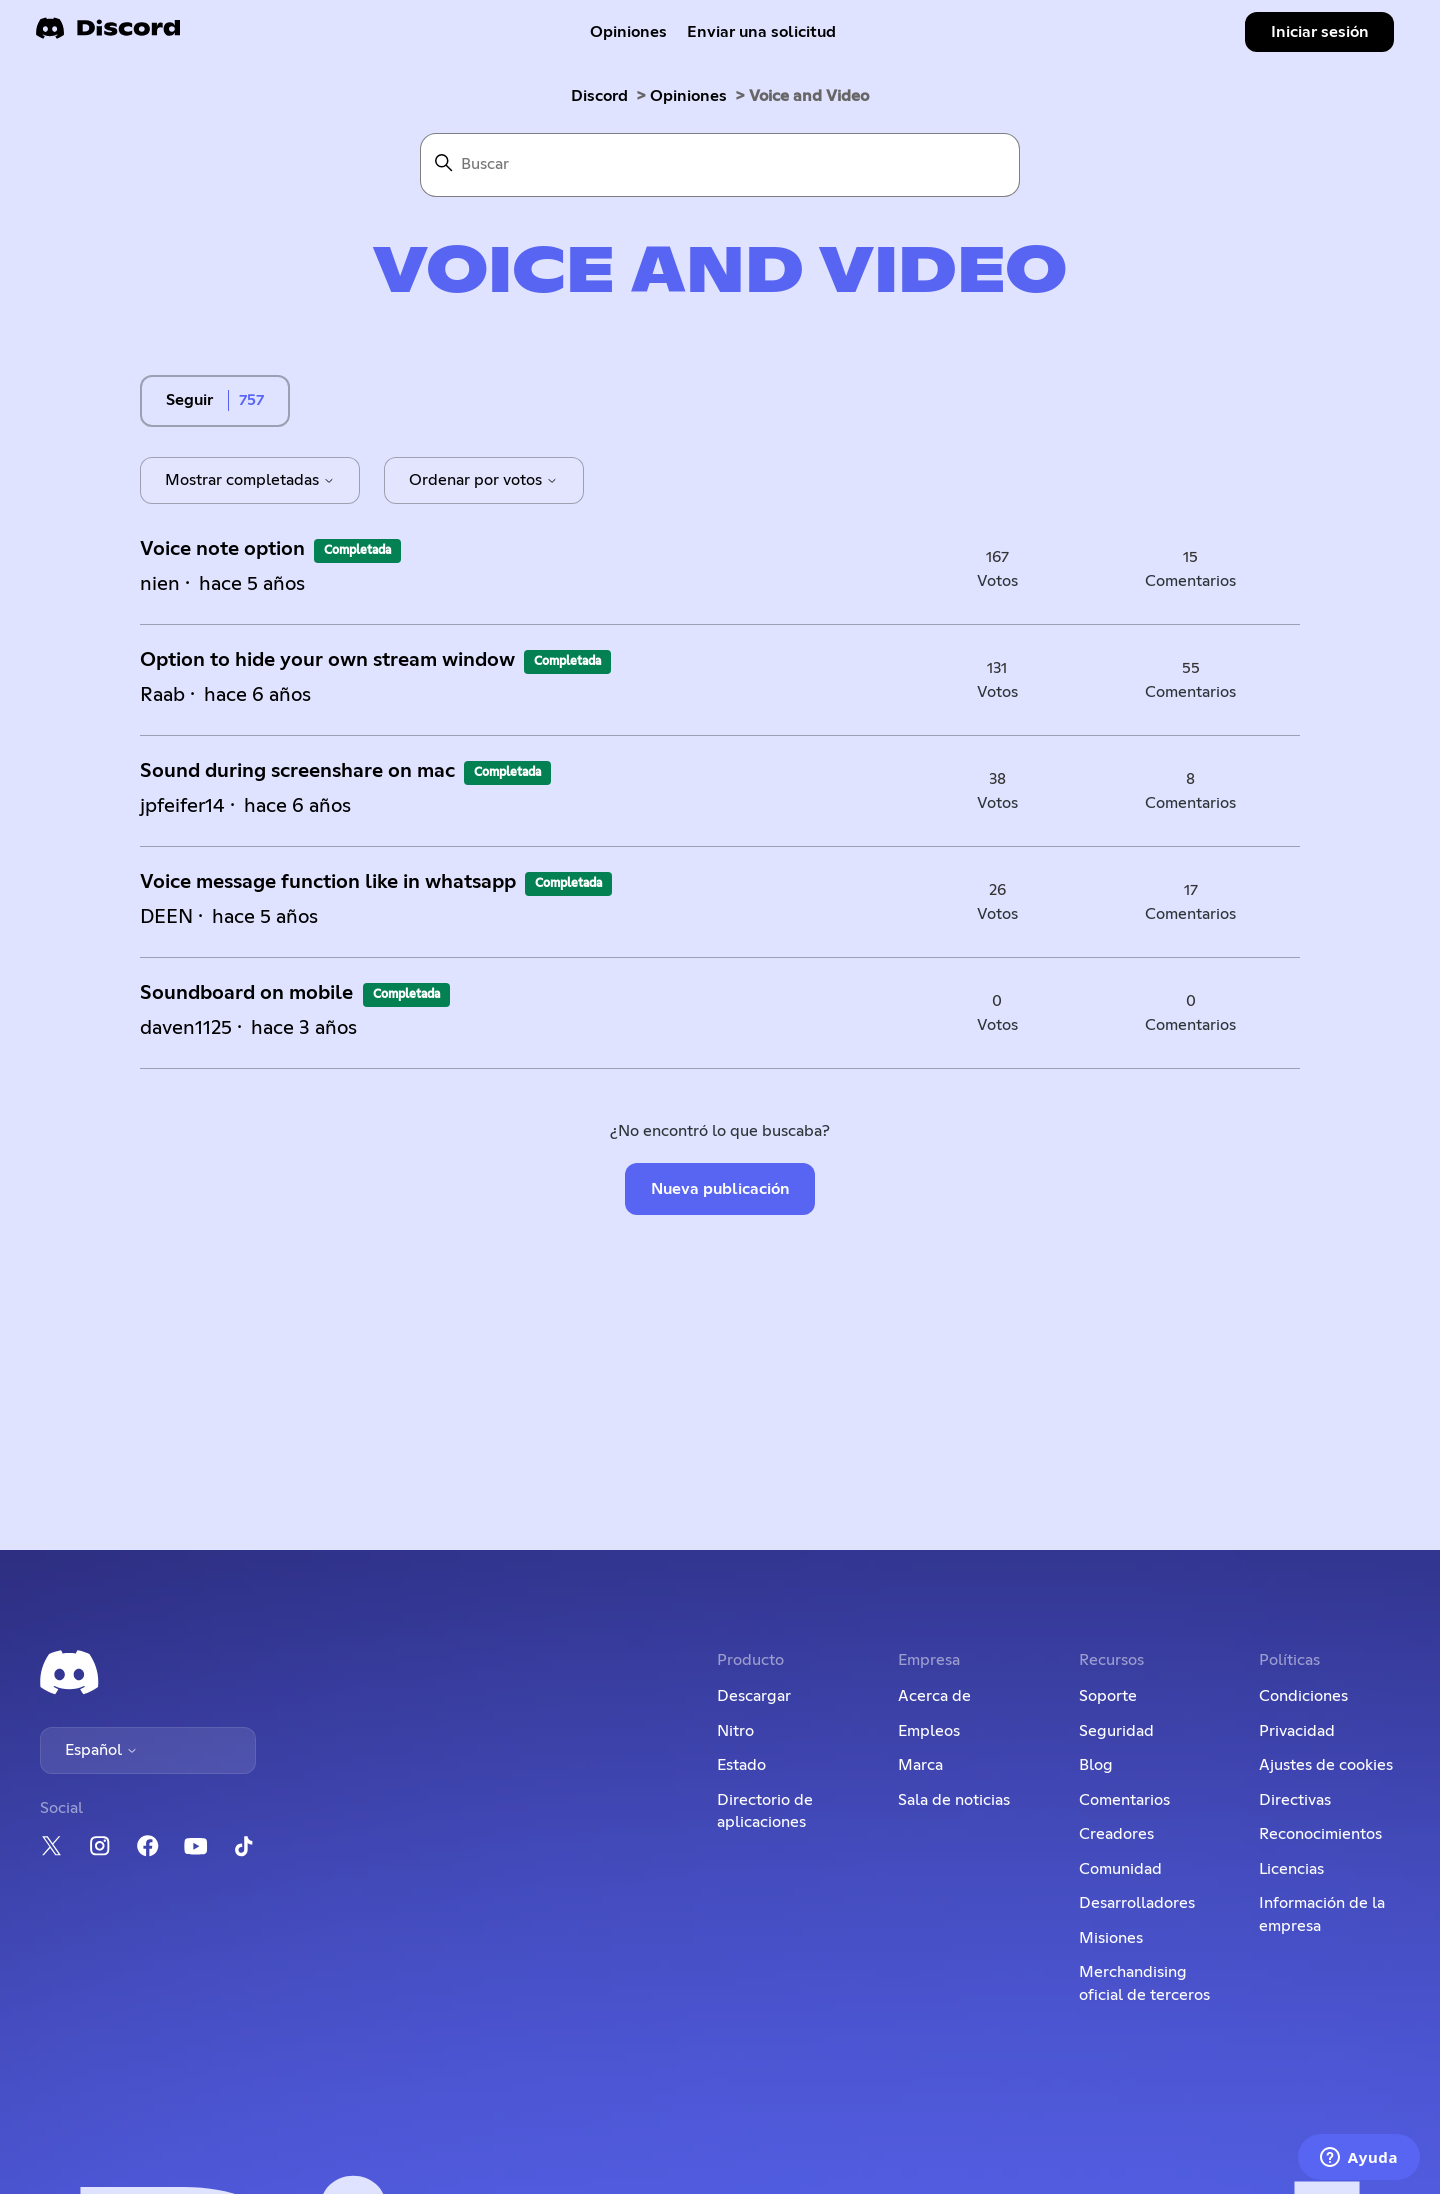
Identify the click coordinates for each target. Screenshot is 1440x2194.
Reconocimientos (1320, 1834)
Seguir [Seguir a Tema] (189, 400)
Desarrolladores (1137, 1903)
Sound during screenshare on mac (297, 771)
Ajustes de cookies (1326, 1765)
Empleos (929, 1731)
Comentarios (1124, 1800)
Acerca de (934, 1696)
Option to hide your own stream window (327, 660)
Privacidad (1297, 1731)
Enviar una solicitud (761, 32)
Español (101, 1750)
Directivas (1295, 1800)
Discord (599, 96)
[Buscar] (720, 165)
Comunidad (1120, 1869)
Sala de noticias (954, 1800)
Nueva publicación (720, 1189)
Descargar (754, 1696)
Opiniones (628, 32)
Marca (920, 1765)
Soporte (1108, 1696)
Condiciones (1303, 1696)
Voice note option (222, 549)
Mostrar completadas (250, 480)
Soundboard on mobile (249, 993)
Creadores (1116, 1834)
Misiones (1111, 1938)
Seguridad (1116, 1731)
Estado (741, 1765)
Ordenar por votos (483, 480)
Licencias (1291, 1869)
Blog (1096, 1765)
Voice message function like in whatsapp (328, 882)
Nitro (735, 1731)
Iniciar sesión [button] (1320, 32)
